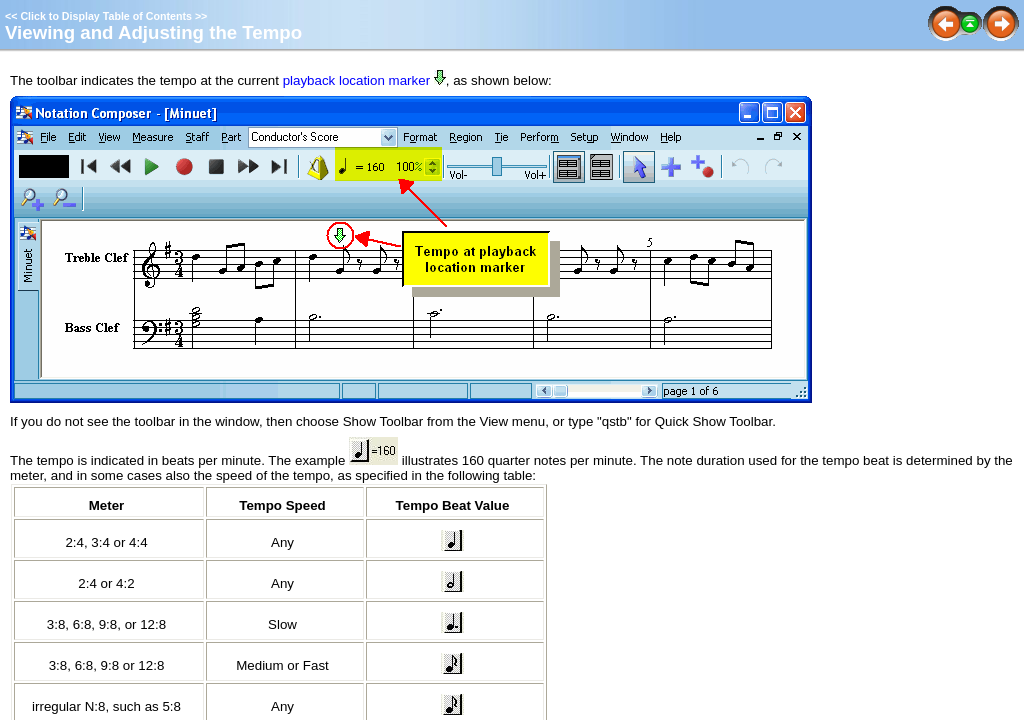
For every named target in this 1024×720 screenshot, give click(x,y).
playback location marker (356, 80)
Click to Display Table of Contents (106, 16)
